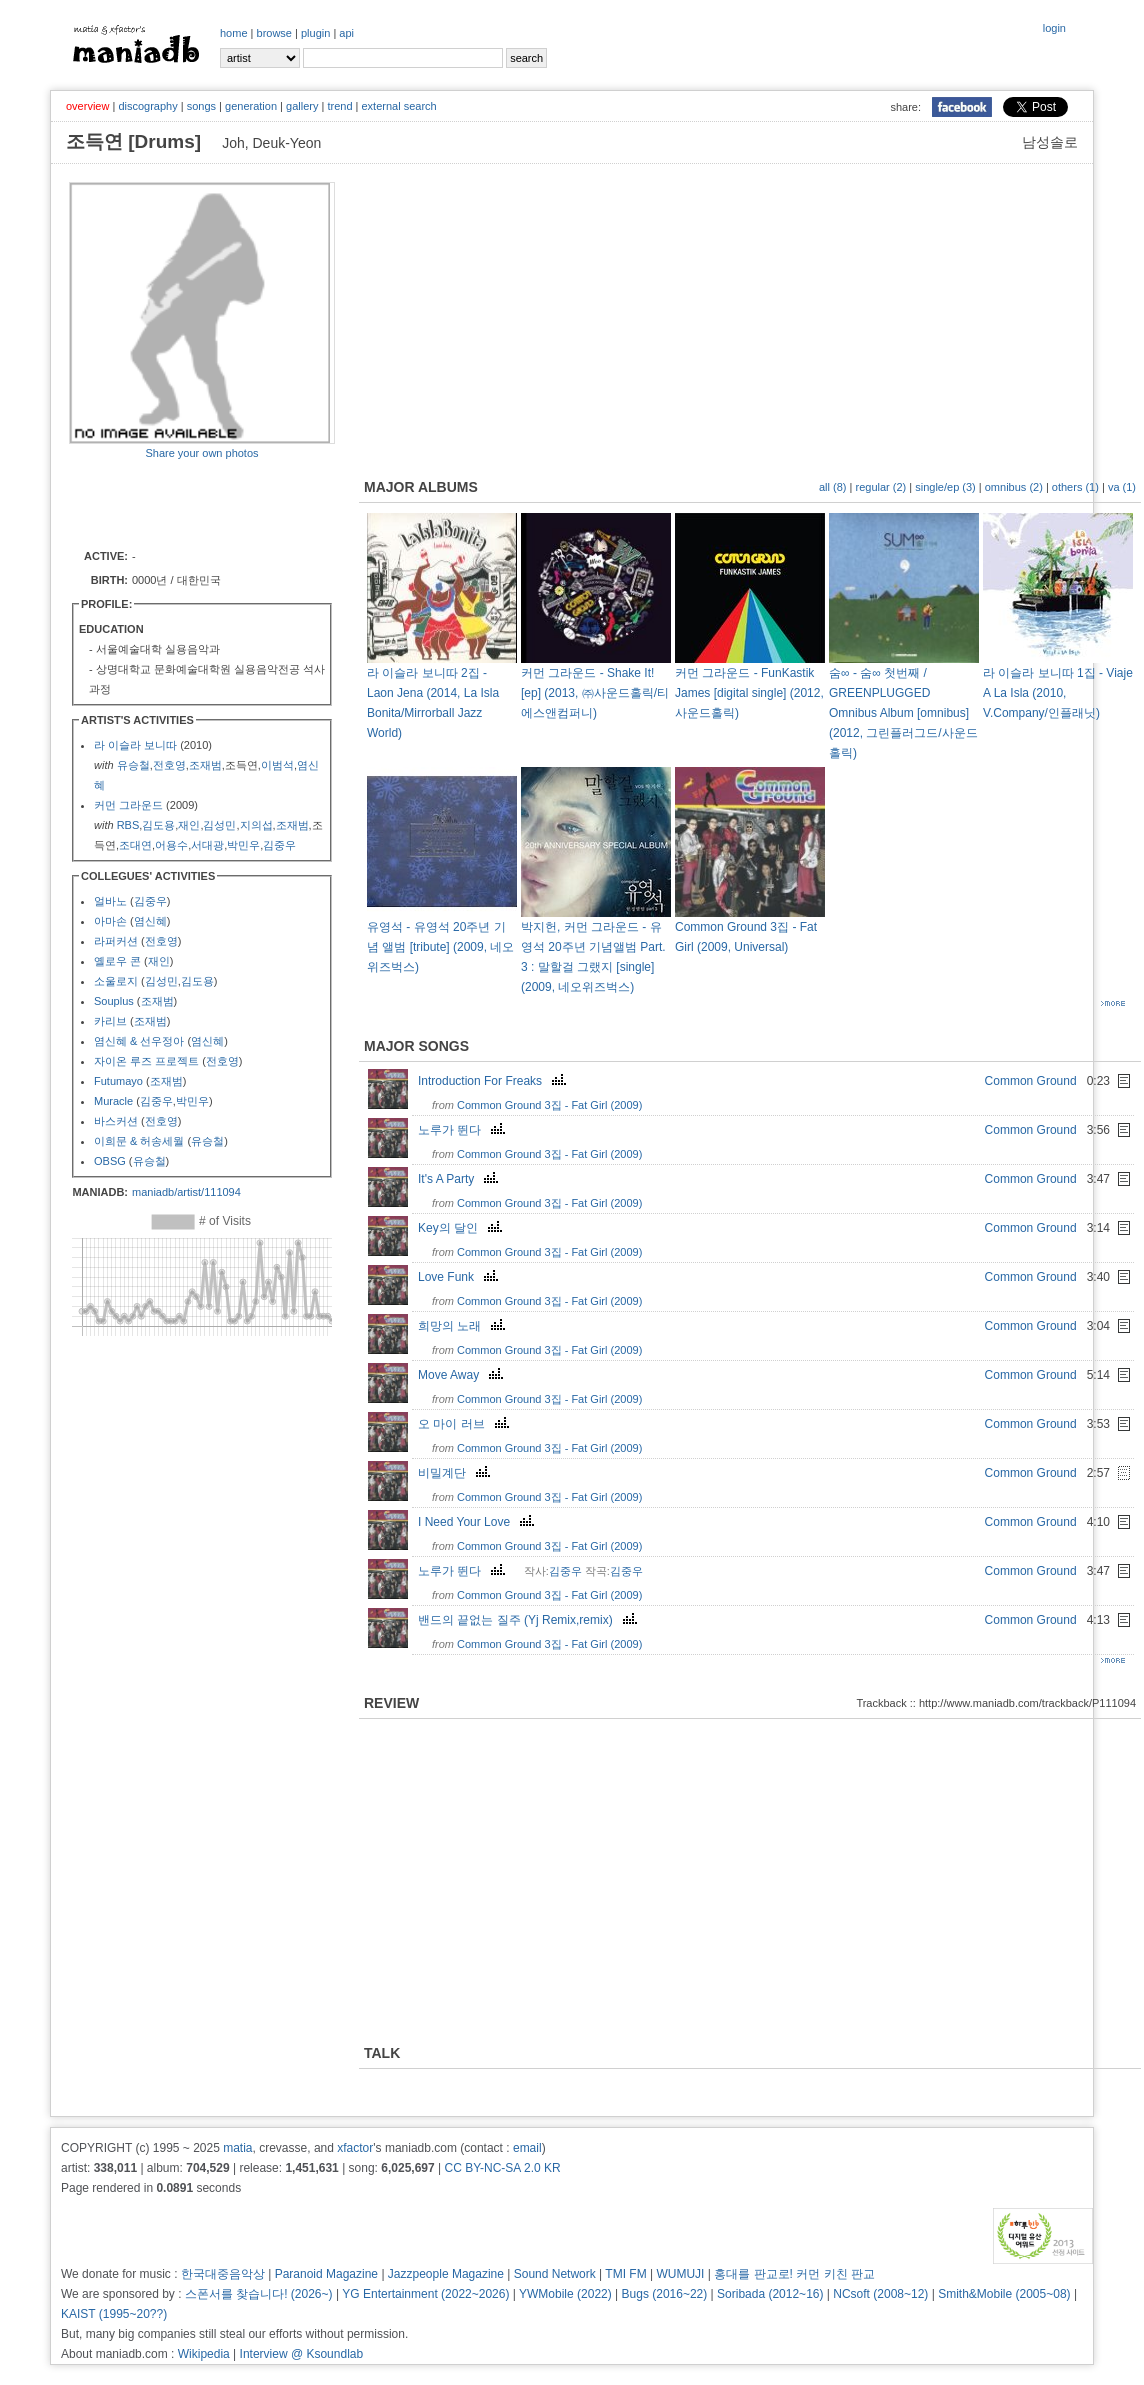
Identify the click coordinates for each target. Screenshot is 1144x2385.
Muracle (113, 1101)
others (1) (1075, 487)
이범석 (277, 765)
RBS (128, 825)
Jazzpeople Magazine (446, 2274)
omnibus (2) (1014, 487)
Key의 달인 (462, 1228)
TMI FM (625, 2274)
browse (274, 33)
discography (147, 106)
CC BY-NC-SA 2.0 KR (502, 2168)
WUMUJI (680, 2274)
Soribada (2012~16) (770, 2294)
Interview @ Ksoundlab (302, 2354)
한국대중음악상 (223, 2274)
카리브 (110, 1021)
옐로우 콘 (117, 961)
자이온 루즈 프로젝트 (146, 1061)
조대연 (135, 845)
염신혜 (150, 921)
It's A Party (460, 1179)
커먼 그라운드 (128, 805)
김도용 (158, 825)
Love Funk (460, 1277)
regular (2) (880, 487)
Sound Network (555, 2274)
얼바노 (110, 901)
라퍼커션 (116, 941)
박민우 (243, 845)
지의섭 (256, 825)
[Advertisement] (186, 503)
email (527, 2148)
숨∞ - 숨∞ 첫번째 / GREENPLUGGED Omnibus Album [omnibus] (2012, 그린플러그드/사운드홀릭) (903, 713)
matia (237, 2148)
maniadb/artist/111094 (186, 1192)
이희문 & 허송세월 (139, 1141)
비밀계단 (456, 1473)
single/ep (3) (945, 487)
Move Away (463, 1375)
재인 (189, 825)
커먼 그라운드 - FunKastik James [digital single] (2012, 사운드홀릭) (749, 693)
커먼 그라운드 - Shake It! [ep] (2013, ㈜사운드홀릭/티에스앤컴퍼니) (595, 693)
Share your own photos (201, 453)
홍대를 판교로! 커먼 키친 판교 (794, 2274)
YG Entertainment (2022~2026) (425, 2294)
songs (201, 106)
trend (339, 106)
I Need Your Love (478, 1522)
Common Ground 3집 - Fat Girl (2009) (549, 1105)
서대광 (207, 845)
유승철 (133, 765)
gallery (302, 106)
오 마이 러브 (466, 1424)
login (1054, 28)
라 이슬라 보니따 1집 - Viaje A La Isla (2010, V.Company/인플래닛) (1058, 693)
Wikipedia (204, 2354)
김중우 (279, 845)
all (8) (833, 487)
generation (251, 106)
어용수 (171, 845)
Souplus (114, 1001)
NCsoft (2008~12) (880, 2294)
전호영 (169, 765)
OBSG (110, 1161)
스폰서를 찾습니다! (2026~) (259, 2294)
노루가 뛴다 (464, 1130)
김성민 (219, 825)
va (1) (1122, 487)
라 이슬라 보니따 (135, 745)
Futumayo (118, 1081)
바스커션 (116, 1121)
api (346, 33)
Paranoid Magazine (326, 2274)
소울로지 (116, 981)
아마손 (110, 921)
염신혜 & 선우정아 (139, 1041)
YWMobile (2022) (565, 2294)
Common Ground (1031, 1081)
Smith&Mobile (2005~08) (1004, 2294)
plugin (315, 33)
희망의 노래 (464, 1326)
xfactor (355, 2148)
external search (398, 106)
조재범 (205, 765)
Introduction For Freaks (494, 1081)
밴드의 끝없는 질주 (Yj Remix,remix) (530, 1620)
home (234, 33)
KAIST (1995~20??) (114, 2314)
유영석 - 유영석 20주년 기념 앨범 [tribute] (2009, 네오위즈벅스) (440, 947)
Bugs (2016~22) (665, 2294)
